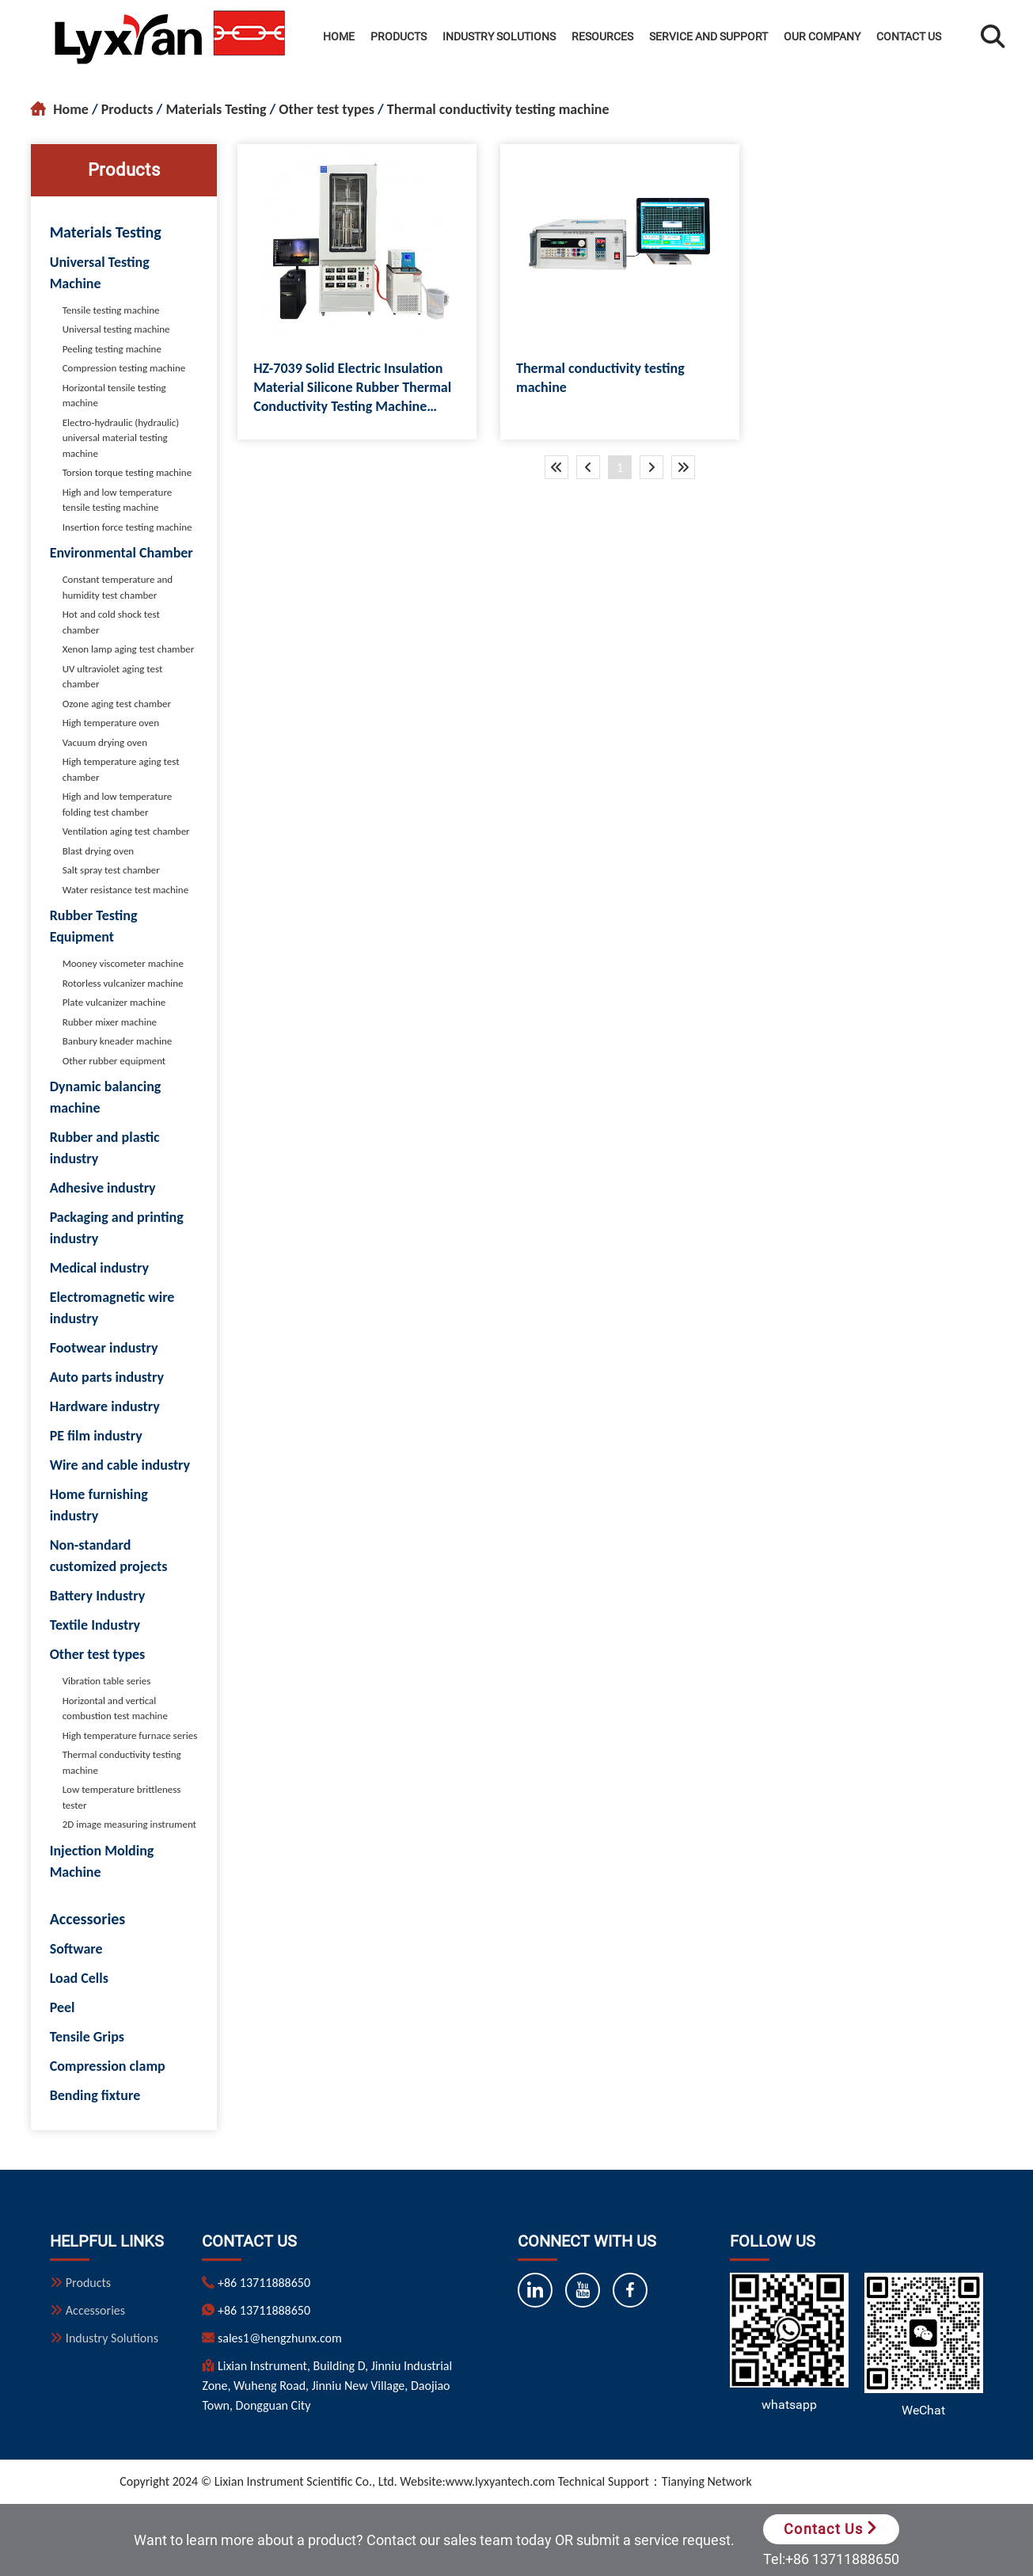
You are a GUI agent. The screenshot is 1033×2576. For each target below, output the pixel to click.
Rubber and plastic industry (105, 1147)
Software (76, 1949)
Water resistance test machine (126, 890)
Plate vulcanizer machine (114, 1002)
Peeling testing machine (112, 349)
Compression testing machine (124, 368)
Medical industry (99, 1268)
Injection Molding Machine (102, 1861)
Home (339, 36)
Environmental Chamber (121, 552)
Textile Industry (95, 1625)
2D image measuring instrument (129, 1824)
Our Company (822, 36)
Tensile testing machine (111, 310)
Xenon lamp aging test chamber (129, 649)
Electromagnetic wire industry (112, 1307)
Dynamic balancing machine (105, 1097)
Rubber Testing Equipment (94, 926)
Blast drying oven (99, 851)
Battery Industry (98, 1595)
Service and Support (708, 36)
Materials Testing (215, 109)
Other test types (326, 109)
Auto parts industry (107, 1377)
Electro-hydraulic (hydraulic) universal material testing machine (121, 438)
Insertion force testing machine (127, 527)
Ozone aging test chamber (117, 704)
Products (398, 36)
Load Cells (79, 1978)
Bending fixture (95, 2095)
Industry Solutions (499, 36)
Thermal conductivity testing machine (498, 109)
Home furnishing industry (99, 1505)
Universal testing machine (116, 329)
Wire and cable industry (120, 1465)
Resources (602, 36)
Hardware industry (105, 1406)
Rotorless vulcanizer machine (123, 983)
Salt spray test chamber (111, 870)
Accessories (88, 1918)
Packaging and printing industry (117, 1227)
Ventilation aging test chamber (126, 831)
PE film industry (96, 1435)
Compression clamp (107, 2066)
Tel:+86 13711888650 (831, 2559)
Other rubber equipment (114, 1061)
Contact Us (908, 36)
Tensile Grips (87, 2036)
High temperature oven (111, 723)
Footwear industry (104, 1347)
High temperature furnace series (130, 1735)
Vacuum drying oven (105, 742)
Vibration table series (107, 1681)
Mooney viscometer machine (123, 963)
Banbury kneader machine (118, 1041)
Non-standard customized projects (109, 1555)
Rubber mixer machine (110, 1022)
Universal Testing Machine (100, 272)
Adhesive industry (103, 1188)
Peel (62, 2007)
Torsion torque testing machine (127, 472)
